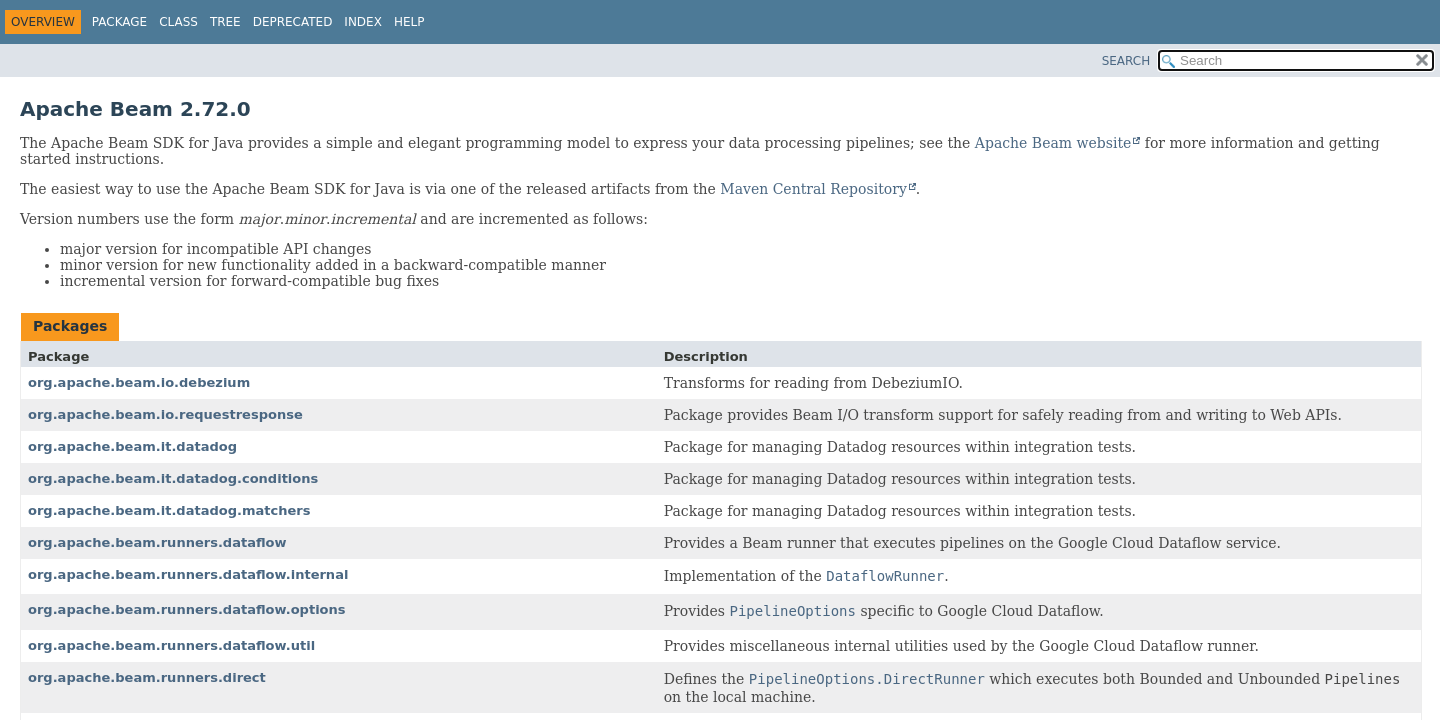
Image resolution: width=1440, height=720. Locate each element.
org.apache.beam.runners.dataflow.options (187, 609)
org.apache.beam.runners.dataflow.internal (188, 574)
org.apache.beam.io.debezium (139, 382)
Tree (225, 22)
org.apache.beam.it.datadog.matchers (169, 510)
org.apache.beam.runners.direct (147, 677)
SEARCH (1126, 61)
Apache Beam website (1053, 143)
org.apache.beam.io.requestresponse (165, 414)
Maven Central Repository (813, 189)
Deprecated (293, 22)
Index (363, 22)
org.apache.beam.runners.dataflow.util (171, 645)
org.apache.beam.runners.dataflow (157, 542)
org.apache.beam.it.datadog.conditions (173, 478)
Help (409, 22)
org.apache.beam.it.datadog (132, 446)
